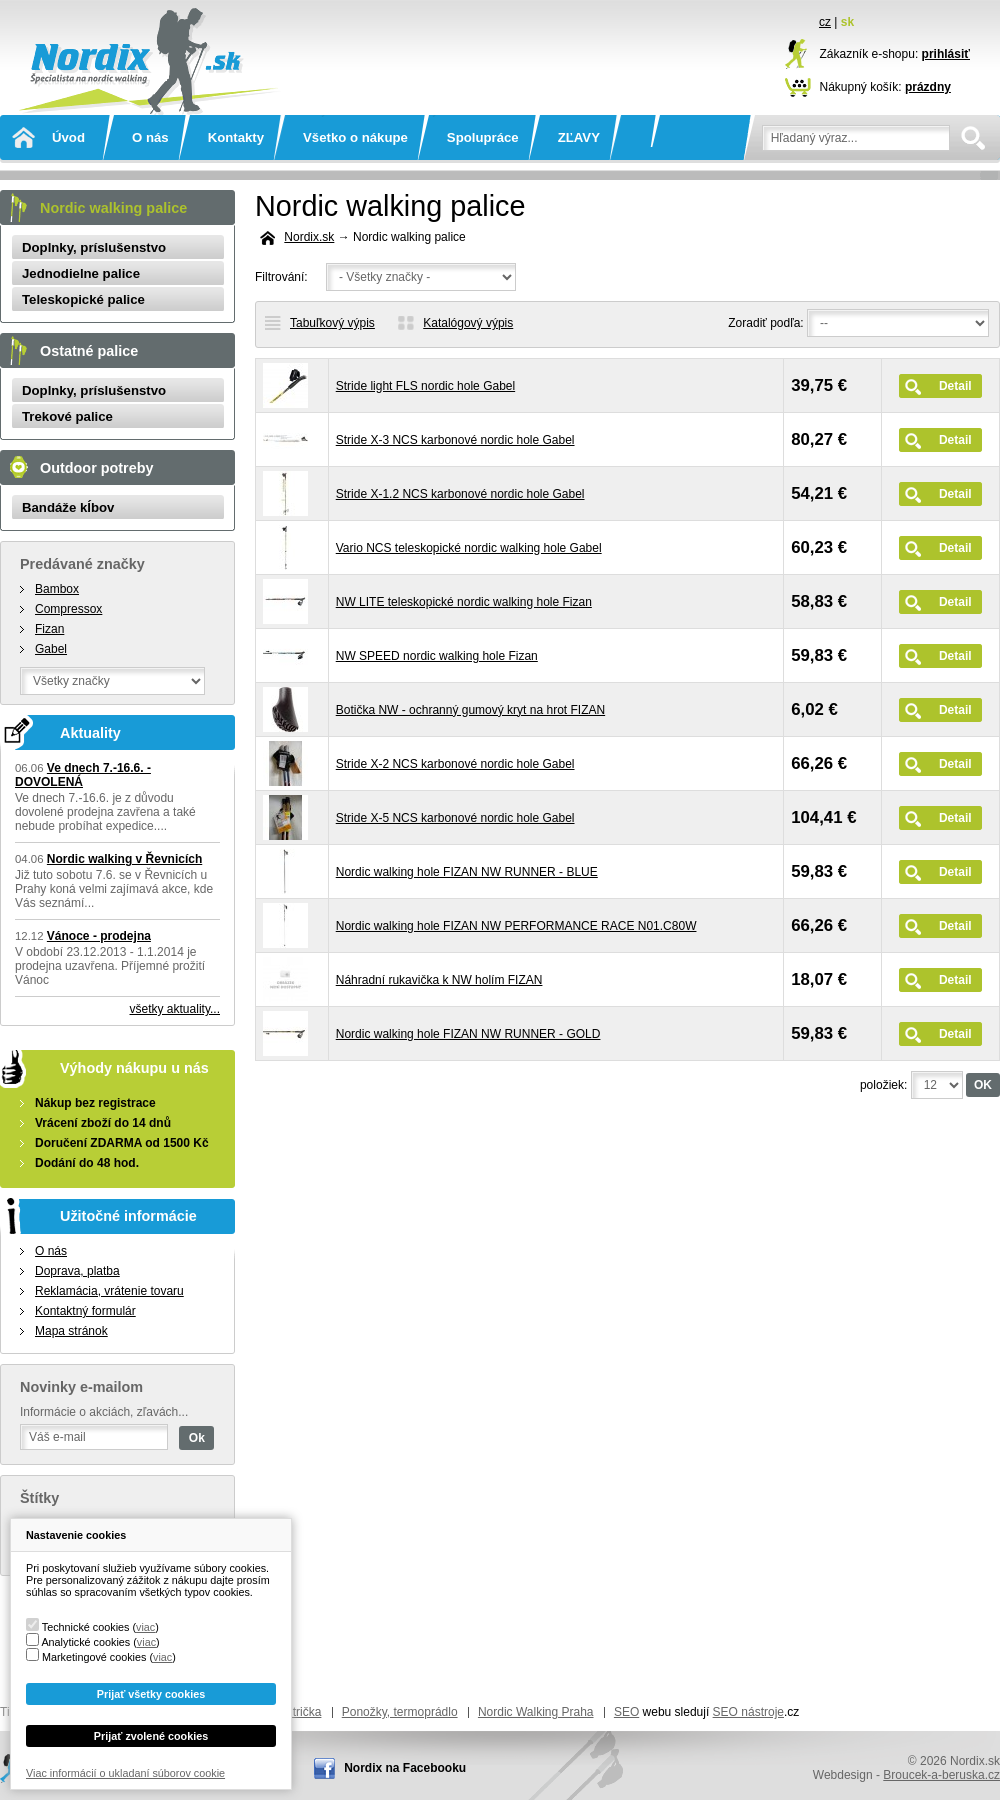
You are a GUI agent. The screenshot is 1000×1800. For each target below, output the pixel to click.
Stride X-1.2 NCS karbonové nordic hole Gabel (460, 494)
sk (847, 22)
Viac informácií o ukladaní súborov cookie (125, 1773)
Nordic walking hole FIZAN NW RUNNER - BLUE (467, 872)
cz (825, 22)
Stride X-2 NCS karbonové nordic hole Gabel (455, 764)
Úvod (68, 137)
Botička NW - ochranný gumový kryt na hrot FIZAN (470, 710)
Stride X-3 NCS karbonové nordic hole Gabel (455, 440)
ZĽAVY (579, 137)
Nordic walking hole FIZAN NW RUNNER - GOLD (468, 1034)
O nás (150, 137)
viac (145, 1627)
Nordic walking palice (113, 208)
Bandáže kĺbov (68, 507)
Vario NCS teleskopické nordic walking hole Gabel (469, 548)
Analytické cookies (85, 1642)
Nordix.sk (145, 35)
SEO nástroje (748, 1712)
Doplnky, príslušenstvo (94, 247)
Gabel (51, 649)
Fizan (49, 629)
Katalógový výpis (468, 323)
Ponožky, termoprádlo (400, 1712)
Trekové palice (67, 416)
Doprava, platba (77, 1271)
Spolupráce (483, 137)
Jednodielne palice (81, 273)
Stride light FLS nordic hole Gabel (425, 386)
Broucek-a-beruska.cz (941, 1775)
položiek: (883, 1085)
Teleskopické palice (83, 299)
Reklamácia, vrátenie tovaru (109, 1291)
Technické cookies (86, 1627)
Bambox (57, 589)
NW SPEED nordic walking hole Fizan (437, 656)
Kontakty (236, 137)
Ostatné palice (89, 351)
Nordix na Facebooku (405, 1768)
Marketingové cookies (94, 1657)
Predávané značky (82, 564)
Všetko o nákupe (355, 137)
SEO (626, 1712)
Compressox (68, 609)
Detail (955, 386)
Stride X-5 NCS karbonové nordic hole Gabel (455, 818)
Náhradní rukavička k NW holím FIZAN (439, 980)
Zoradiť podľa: (765, 323)
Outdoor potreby (97, 468)
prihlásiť (946, 54)
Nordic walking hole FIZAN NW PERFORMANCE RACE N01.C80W (516, 926)
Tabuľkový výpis (332, 323)
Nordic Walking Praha (536, 1712)
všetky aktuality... (175, 1009)
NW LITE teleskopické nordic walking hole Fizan (464, 602)
